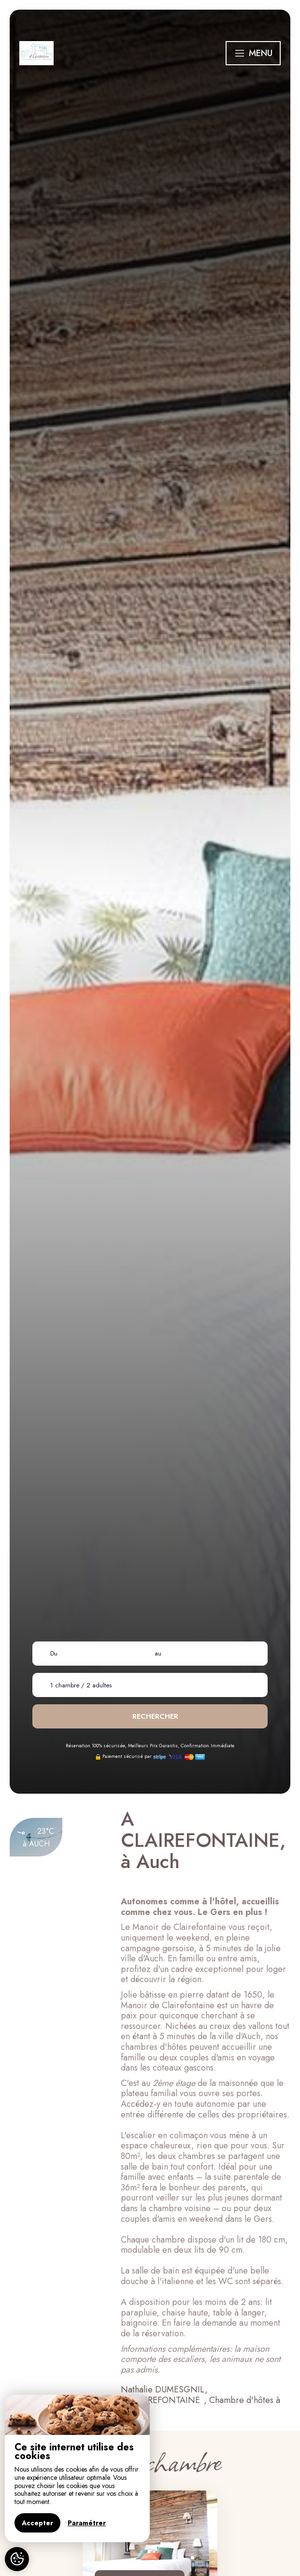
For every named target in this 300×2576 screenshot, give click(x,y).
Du (53, 1653)
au (158, 1653)
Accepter (37, 2523)
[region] (77, 2468)
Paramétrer (87, 2523)
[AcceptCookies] (17, 2559)
